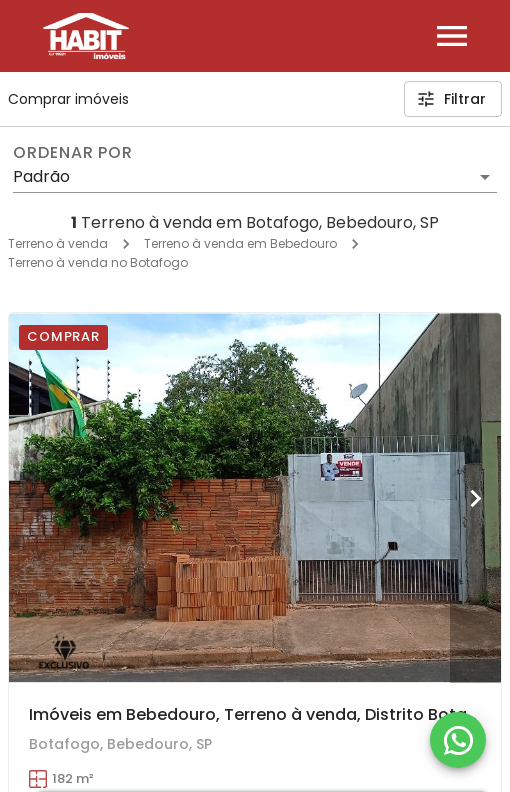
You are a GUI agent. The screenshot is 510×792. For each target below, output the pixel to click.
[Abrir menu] (452, 36)
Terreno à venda (58, 243)
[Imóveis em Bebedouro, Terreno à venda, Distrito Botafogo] (255, 497)
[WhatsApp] (458, 740)
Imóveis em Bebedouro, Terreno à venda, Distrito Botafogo (267, 714)
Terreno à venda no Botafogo (98, 262)
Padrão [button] (41, 176)
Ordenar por (73, 153)
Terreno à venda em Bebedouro (240, 243)
